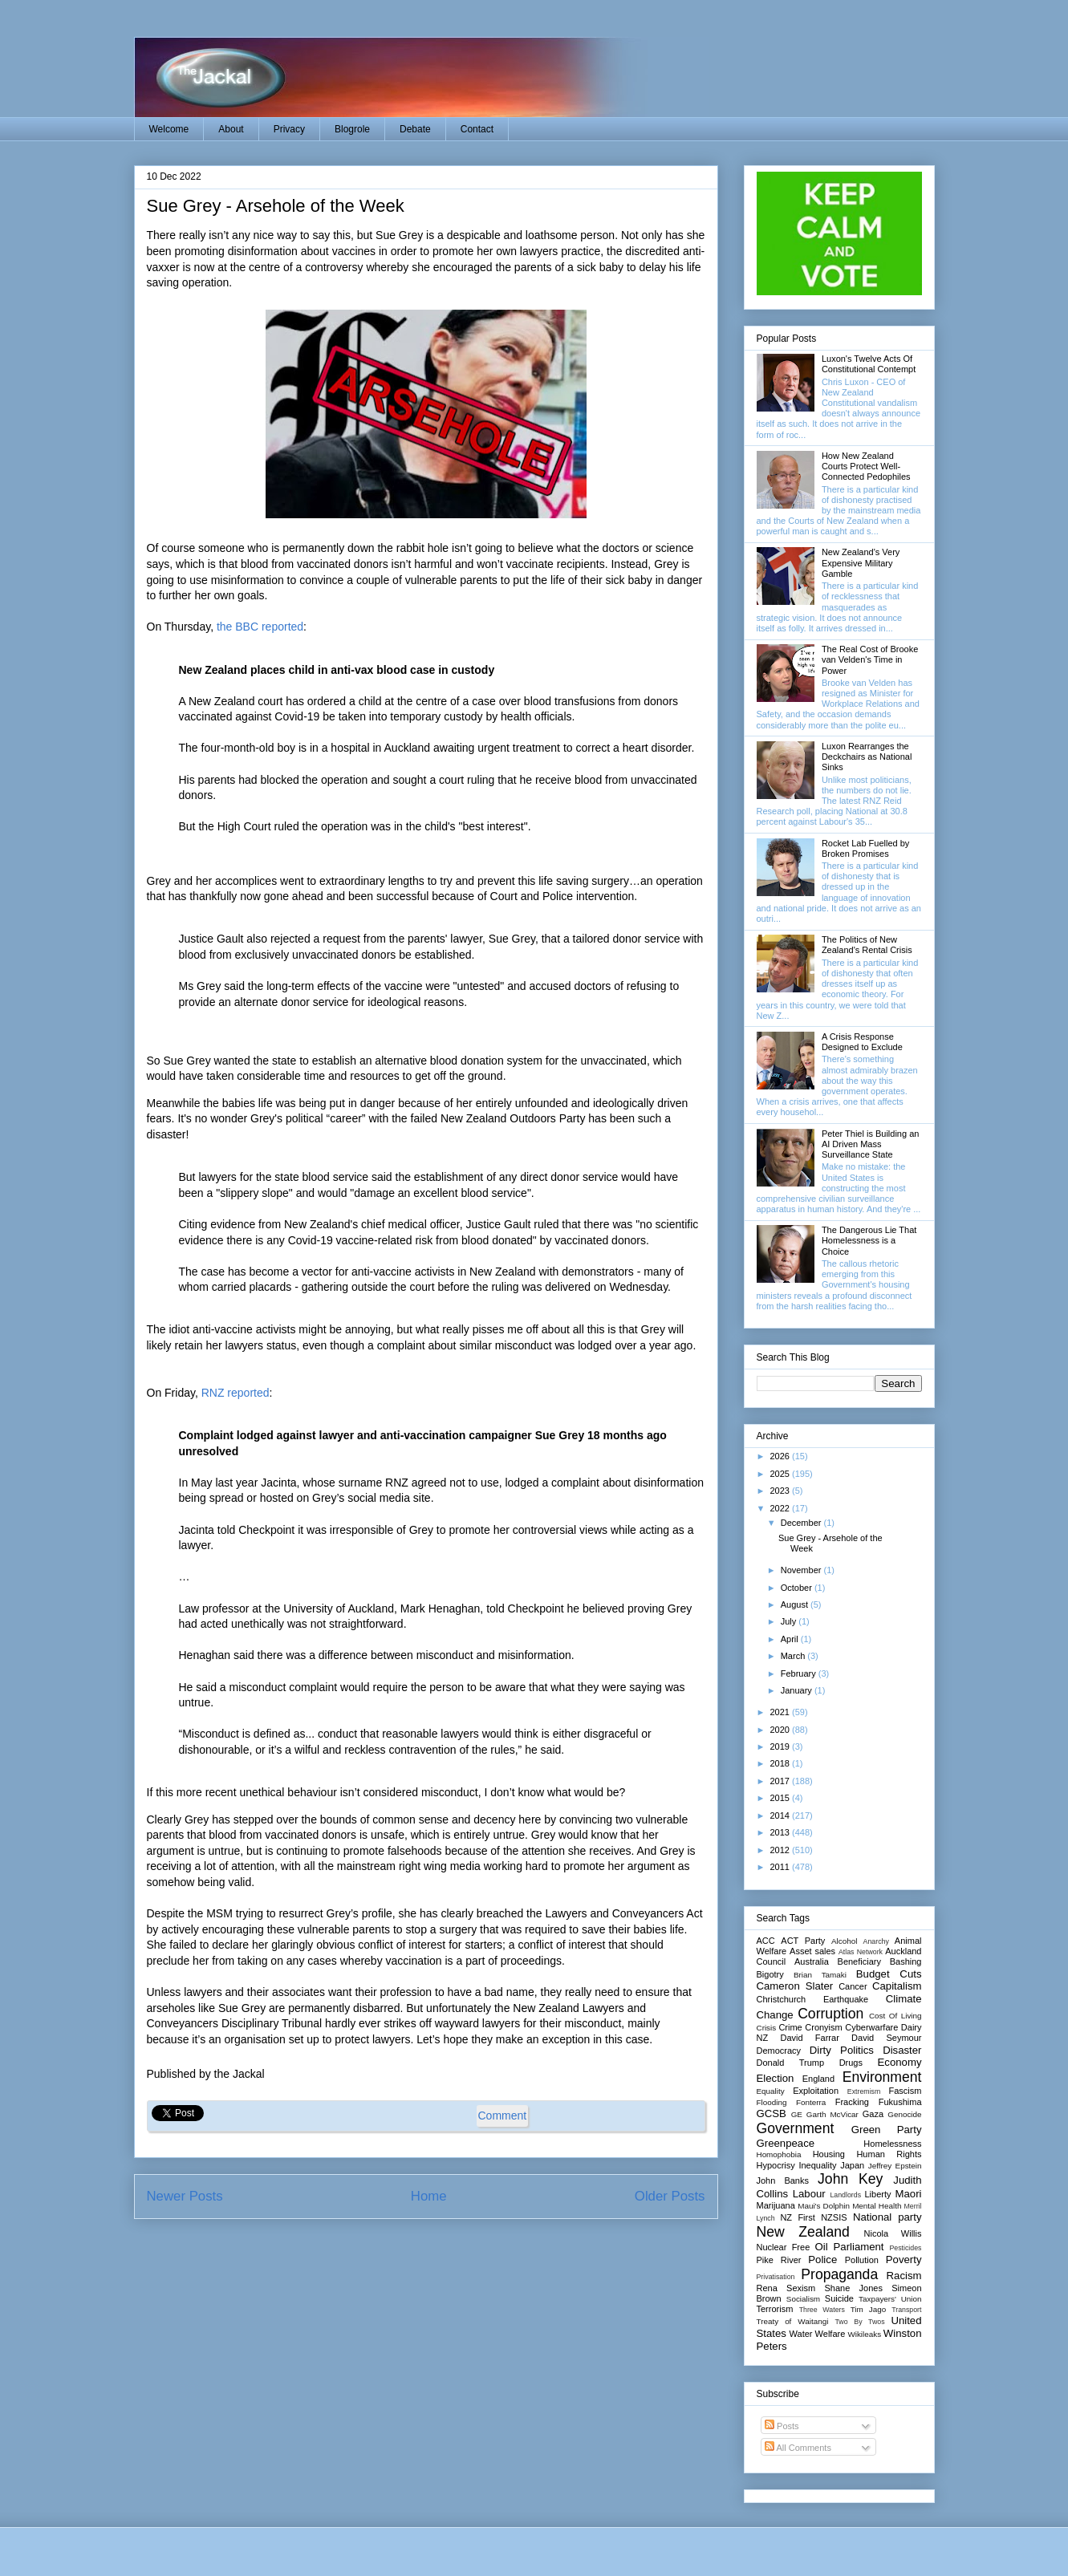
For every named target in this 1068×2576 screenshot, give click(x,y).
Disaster (902, 2050)
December (802, 1522)
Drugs (851, 2062)
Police (822, 2259)
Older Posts (670, 2196)
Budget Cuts (889, 1974)
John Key (850, 2179)
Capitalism (897, 1986)
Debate (415, 129)
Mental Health (876, 2205)
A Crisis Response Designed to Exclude (862, 1042)
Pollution (862, 2260)
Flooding (772, 2102)
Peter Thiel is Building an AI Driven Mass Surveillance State (870, 1144)
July (790, 1621)
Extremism (864, 2091)
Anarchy (876, 1941)
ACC (766, 1940)
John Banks (783, 2180)
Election (775, 2078)
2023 (781, 1490)
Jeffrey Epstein (895, 2165)
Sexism (800, 2288)
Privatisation (776, 2277)
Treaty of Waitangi (793, 2321)
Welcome (169, 129)
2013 (781, 1832)
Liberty (877, 2194)
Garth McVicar (832, 2114)
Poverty (904, 2259)
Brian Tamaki (820, 1974)
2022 (781, 1508)
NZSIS (834, 2217)
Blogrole (352, 129)
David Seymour (886, 2038)
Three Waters (822, 2310)
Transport (906, 2310)
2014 (781, 1815)
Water (801, 2334)
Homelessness (892, 2143)
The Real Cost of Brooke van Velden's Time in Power (870, 659)
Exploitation (816, 2090)
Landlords (845, 2195)
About (230, 129)
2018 (781, 1763)
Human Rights (888, 2154)
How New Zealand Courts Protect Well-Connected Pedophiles (866, 466)
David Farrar (809, 2038)
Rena (767, 2288)
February (799, 1673)
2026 (781, 1456)
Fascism (905, 2090)
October (797, 1587)
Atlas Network (861, 1952)
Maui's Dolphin (824, 2205)
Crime (790, 2027)
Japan (852, 2165)
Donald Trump (791, 2062)
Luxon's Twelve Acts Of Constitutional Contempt (869, 364)
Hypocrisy (776, 2165)
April (791, 1639)
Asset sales (812, 1951)
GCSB (771, 2113)
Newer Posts (185, 2196)
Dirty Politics (842, 2050)
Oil (821, 2247)
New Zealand (803, 2232)
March (794, 1656)
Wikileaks (864, 2334)
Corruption (830, 2014)
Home (429, 2196)
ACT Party (803, 1940)
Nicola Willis (893, 2233)
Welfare (830, 2334)
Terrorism (775, 2309)
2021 (781, 1712)
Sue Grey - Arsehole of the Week (275, 206)
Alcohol (844, 1941)
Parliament (859, 2247)
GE (796, 2114)
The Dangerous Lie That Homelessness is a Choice (869, 1240)
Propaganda (839, 2274)
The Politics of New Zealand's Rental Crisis (867, 945)
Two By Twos (859, 2322)
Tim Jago (869, 2309)
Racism (904, 2276)
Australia (811, 1961)
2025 (781, 1474)
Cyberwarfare (871, 2027)
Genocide (904, 2114)
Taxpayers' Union (890, 2298)
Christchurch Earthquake (813, 1999)
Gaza (873, 2114)
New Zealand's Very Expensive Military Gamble (860, 562)
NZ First (797, 2217)
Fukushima (900, 2102)
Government (796, 2128)
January (797, 1690)
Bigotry (770, 1974)
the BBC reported (260, 626)
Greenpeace (786, 2143)
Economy (900, 2062)
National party (887, 2217)
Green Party (886, 2130)
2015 (781, 1798)
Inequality (817, 2165)
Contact (477, 129)
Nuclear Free (783, 2247)
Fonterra (811, 2102)
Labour (809, 2194)
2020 (781, 1729)
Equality (771, 2091)
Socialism (803, 2298)
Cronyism (823, 2027)
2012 (781, 1850)
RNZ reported (235, 1392)
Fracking (852, 2102)
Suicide (839, 2298)
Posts (782, 2426)
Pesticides (905, 2248)
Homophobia (779, 2154)
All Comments (798, 2447)
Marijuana (776, 2205)
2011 (781, 1867)
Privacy (289, 129)
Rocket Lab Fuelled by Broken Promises (865, 848)
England (818, 2078)
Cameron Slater (795, 1986)
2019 (781, 1746)
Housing (829, 2154)
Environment (882, 2077)
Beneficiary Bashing (880, 1961)
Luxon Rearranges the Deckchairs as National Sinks (867, 756)
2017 (781, 1781)
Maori (908, 2194)
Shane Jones (853, 2288)
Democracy (779, 2050)
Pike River (779, 2260)
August (795, 1604)
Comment (502, 2115)
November (802, 1570)
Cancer (853, 1986)
